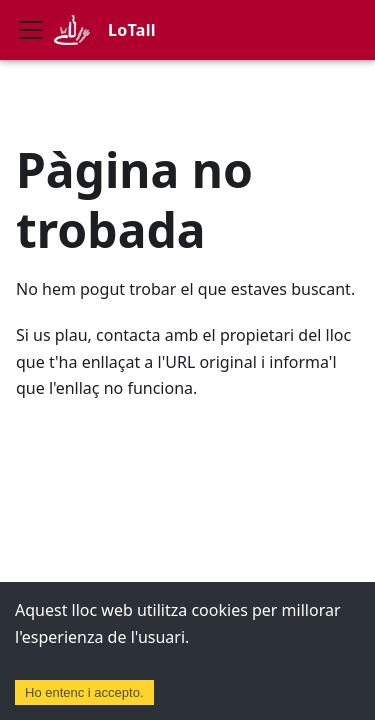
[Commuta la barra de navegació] (31, 30)
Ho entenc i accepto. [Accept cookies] (84, 692)
